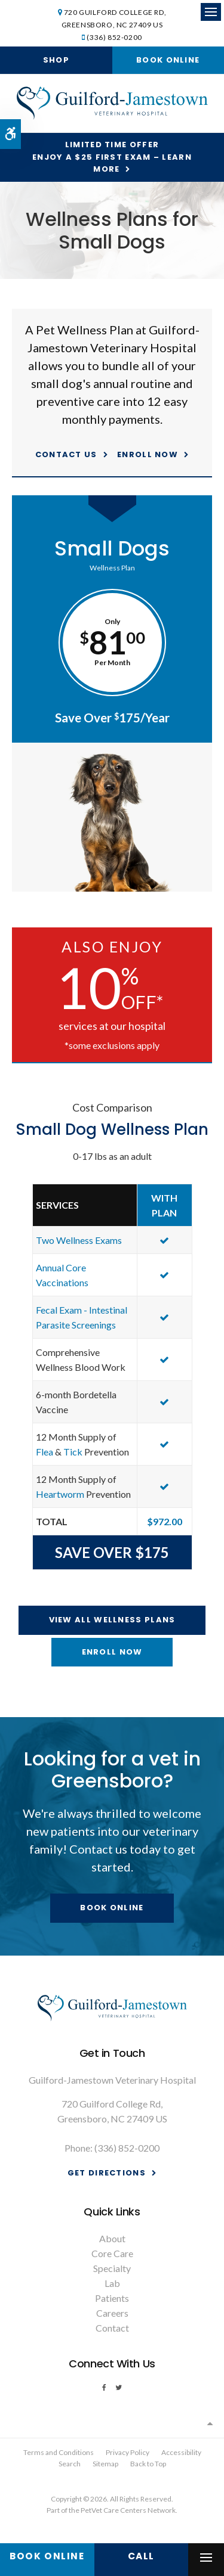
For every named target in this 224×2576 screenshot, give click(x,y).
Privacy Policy (127, 2452)
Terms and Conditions (58, 2452)
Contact (112, 2327)
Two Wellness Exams (79, 1240)
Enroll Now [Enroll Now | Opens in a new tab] (147, 454)
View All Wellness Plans (112, 1619)
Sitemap (105, 2463)
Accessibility (181, 2452)
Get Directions (106, 2172)
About (112, 2238)
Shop (56, 60)
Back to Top (148, 2463)
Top (209, 2423)
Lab (112, 2283)
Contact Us (66, 454)
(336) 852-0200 (114, 37)
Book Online (168, 60)
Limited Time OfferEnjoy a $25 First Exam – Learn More (112, 157)
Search (70, 2463)
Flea (44, 1451)
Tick (72, 1451)
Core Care (112, 2253)
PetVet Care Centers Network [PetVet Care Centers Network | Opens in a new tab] (128, 2510)
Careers (112, 2313)
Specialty (112, 2268)
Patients (112, 2298)
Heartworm (60, 1494)
